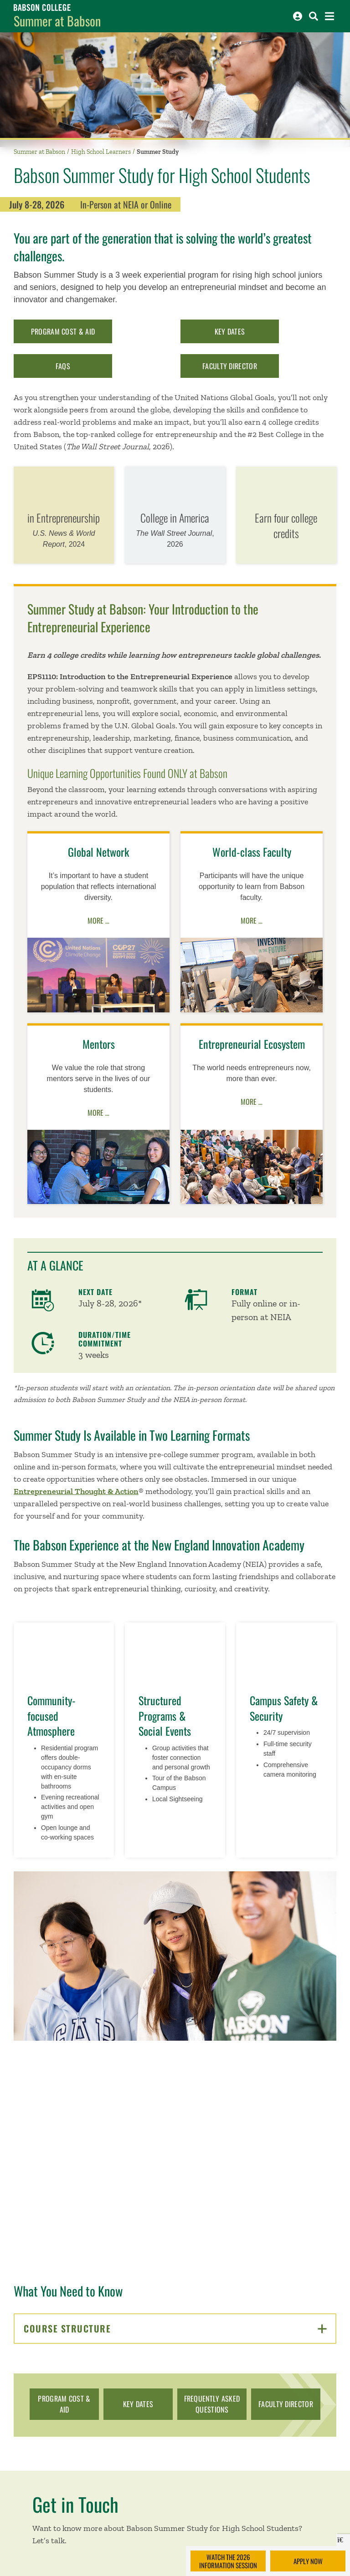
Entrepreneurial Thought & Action (76, 1491)
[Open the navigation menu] (329, 16)
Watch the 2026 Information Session (228, 2561)
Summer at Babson (57, 20)
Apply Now (308, 2561)
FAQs (63, 366)
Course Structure (175, 2328)
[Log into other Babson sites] (297, 16)
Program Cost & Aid (63, 331)
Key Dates (230, 331)
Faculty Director (229, 366)
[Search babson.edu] (313, 16)
